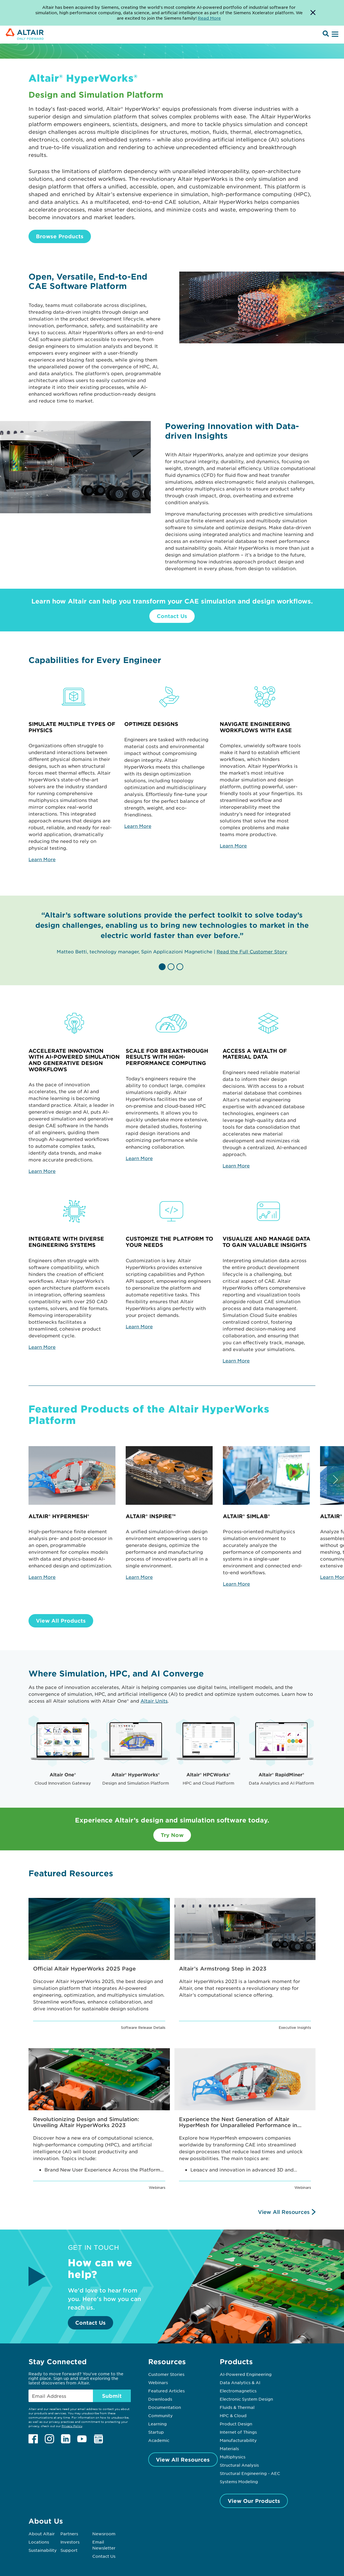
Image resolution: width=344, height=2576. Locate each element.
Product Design (236, 2423)
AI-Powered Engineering (246, 2374)
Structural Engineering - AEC (250, 2473)
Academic (158, 2440)
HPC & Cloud (233, 2415)
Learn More (42, 859)
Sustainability (43, 2550)
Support (69, 2550)
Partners (69, 2533)
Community (160, 2415)
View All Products (61, 1621)
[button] (163, 966)
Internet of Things (238, 2432)
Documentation (164, 2407)
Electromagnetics (238, 2390)
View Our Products (254, 2501)
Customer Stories (166, 2374)
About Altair (42, 2533)
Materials (229, 2448)
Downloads (160, 2398)
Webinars (158, 2382)
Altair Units (154, 1700)
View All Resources (284, 2212)
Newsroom (103, 2533)
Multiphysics (232, 2456)
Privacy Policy (72, 2426)
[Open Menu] (334, 34)
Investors (70, 2541)
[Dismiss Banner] (312, 13)
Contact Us (172, 616)
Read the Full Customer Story (252, 951)
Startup (156, 2432)
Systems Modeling (239, 2481)
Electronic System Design (246, 2398)
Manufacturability (238, 2440)
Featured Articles (166, 2390)
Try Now (172, 1835)
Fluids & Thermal (237, 2407)
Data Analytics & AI (240, 2382)
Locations (39, 2541)
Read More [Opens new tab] (209, 17)
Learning (157, 2423)
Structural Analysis (239, 2465)
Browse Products (60, 236)
